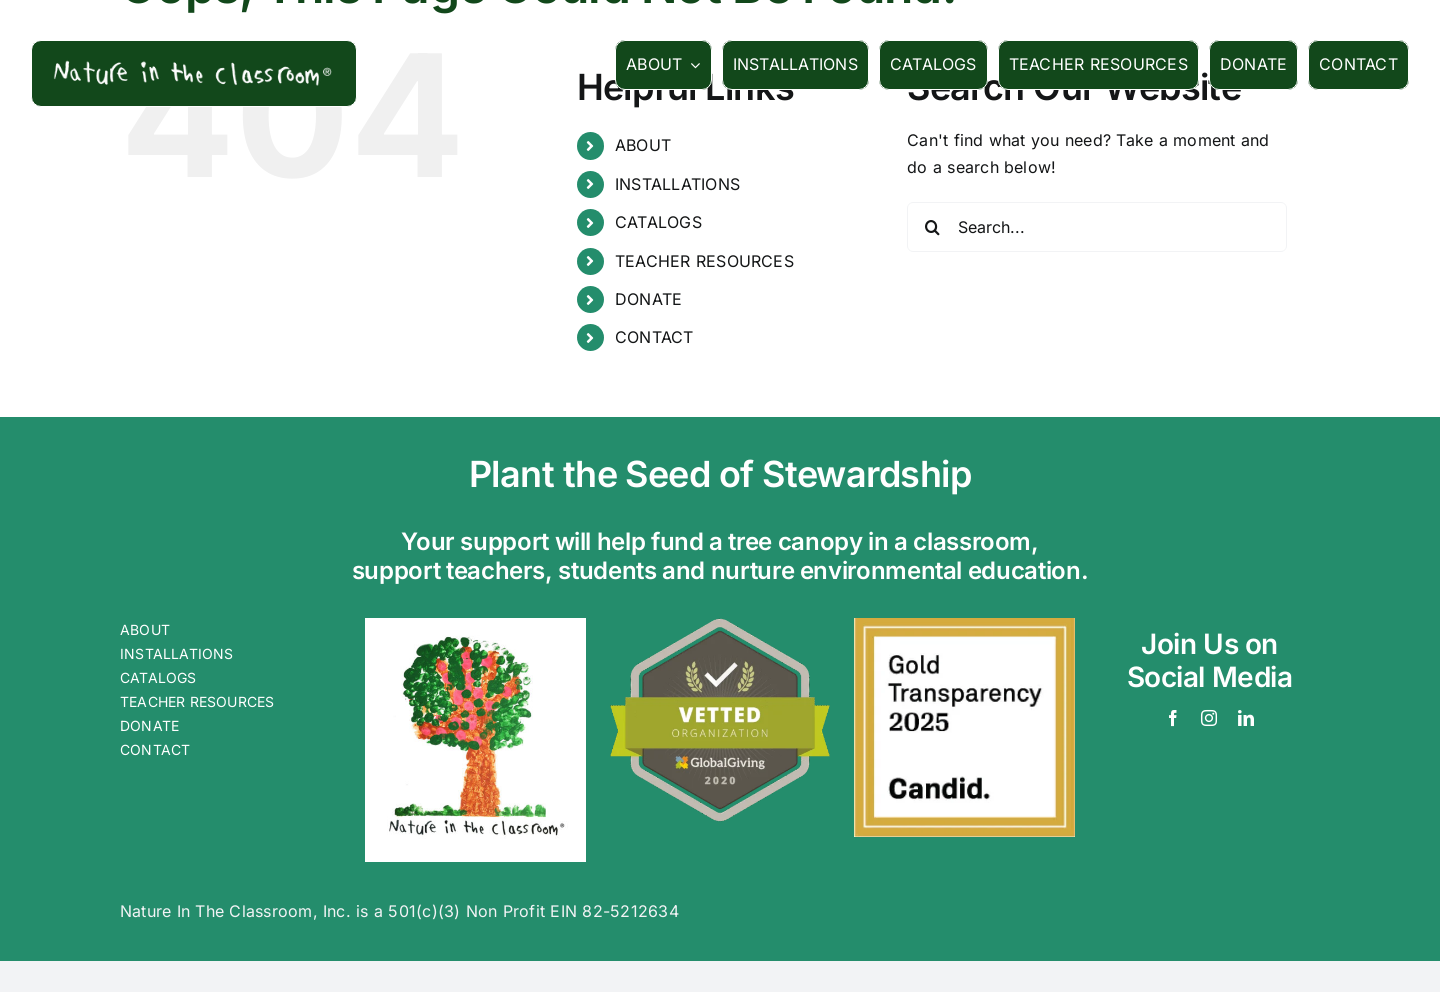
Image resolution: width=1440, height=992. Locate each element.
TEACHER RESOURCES (704, 261)
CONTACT (654, 337)
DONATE (648, 299)
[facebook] (1173, 718)
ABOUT (643, 145)
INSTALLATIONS (677, 184)
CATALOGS (658, 222)
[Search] (932, 227)
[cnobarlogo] (475, 626)
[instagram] (1209, 718)
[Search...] (1097, 227)
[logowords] (194, 59)
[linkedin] (1246, 718)
